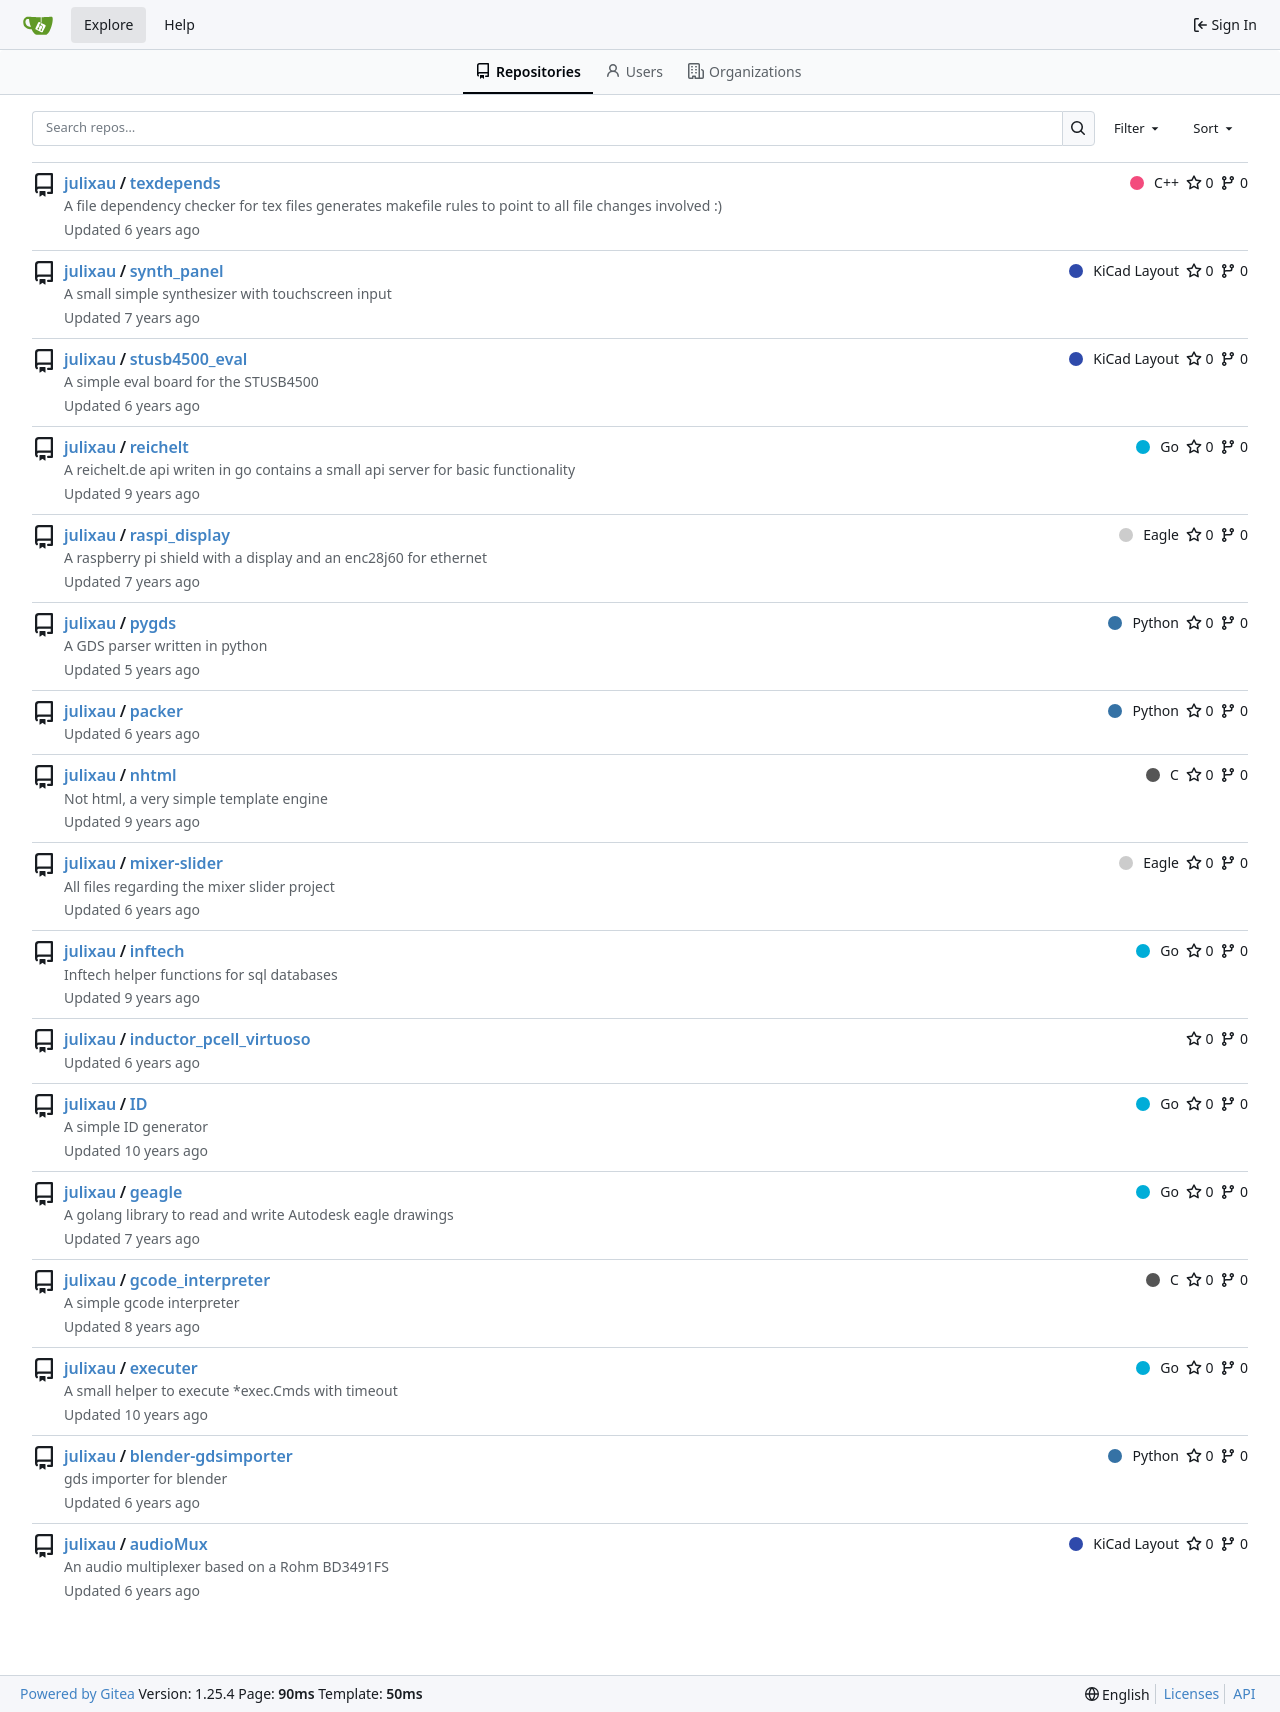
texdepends (175, 183)
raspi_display (180, 535)
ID (139, 1104)
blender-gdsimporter (211, 1456)
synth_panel (177, 271)
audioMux (169, 1544)
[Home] (38, 25)
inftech (157, 951)
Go (1157, 446)
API (1244, 1693)
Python (1143, 622)
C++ (1154, 182)
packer (156, 711)
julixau (90, 183)
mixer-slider (176, 863)
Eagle (1149, 534)
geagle (156, 1192)
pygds (153, 623)
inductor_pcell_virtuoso (220, 1039)
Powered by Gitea (77, 1693)
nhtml (153, 775)
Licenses (1192, 1693)
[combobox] (1138, 128)
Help (179, 24)
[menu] (1117, 1694)
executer (164, 1368)
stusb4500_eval (189, 359)
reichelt (159, 447)
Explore (108, 24)
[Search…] (1078, 128)
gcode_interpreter (200, 1280)
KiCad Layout (1124, 270)
